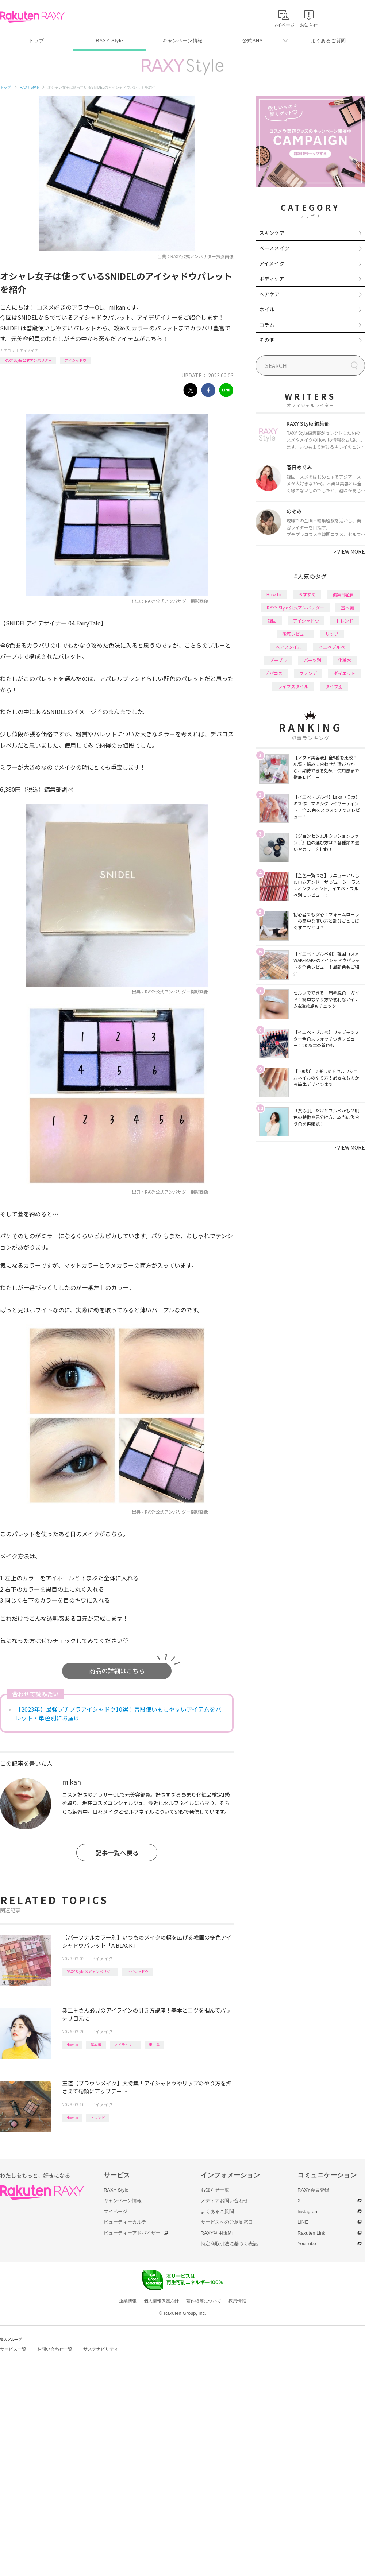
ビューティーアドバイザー (132, 2233)
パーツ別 (312, 660)
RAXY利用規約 (217, 2233)
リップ (331, 634)
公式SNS (252, 40)
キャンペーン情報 (182, 40)
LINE (302, 2222)
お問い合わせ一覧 (54, 2349)
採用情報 (237, 2301)
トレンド (98, 2117)
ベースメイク (274, 248)
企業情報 (128, 2301)
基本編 (96, 2044)
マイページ (115, 2211)
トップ (36, 40)
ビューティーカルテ (125, 2222)
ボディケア (271, 278)
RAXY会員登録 (313, 2190)
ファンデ (308, 673)
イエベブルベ (332, 647)
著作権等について (203, 2301)
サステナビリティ (100, 2349)
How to (72, 2044)
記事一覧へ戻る (117, 1852)
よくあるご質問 (328, 40)
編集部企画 (343, 594)
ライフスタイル (293, 686)
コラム (266, 324)
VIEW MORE (349, 551)
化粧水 (344, 660)
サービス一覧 (13, 2349)
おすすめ (307, 594)
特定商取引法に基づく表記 (229, 2243)
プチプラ (278, 660)
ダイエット (345, 673)
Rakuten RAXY (32, 17)
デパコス (274, 673)
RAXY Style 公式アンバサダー (28, 360)
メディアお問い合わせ (224, 2200)
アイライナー (125, 2044)
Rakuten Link (311, 2233)
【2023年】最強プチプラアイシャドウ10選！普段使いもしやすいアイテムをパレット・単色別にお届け (118, 1713)
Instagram (308, 2211)
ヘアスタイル (289, 647)
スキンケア (272, 232)
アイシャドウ (76, 360)
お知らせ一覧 (215, 2190)
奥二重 (154, 2044)
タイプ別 (334, 686)
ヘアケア (269, 294)
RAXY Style (109, 40)
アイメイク (29, 350)
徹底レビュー (295, 634)
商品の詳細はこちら (117, 1670)
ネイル (266, 309)
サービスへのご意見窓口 (227, 2222)
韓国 (272, 620)
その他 (266, 340)
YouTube (306, 2243)
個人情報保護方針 (161, 2301)
